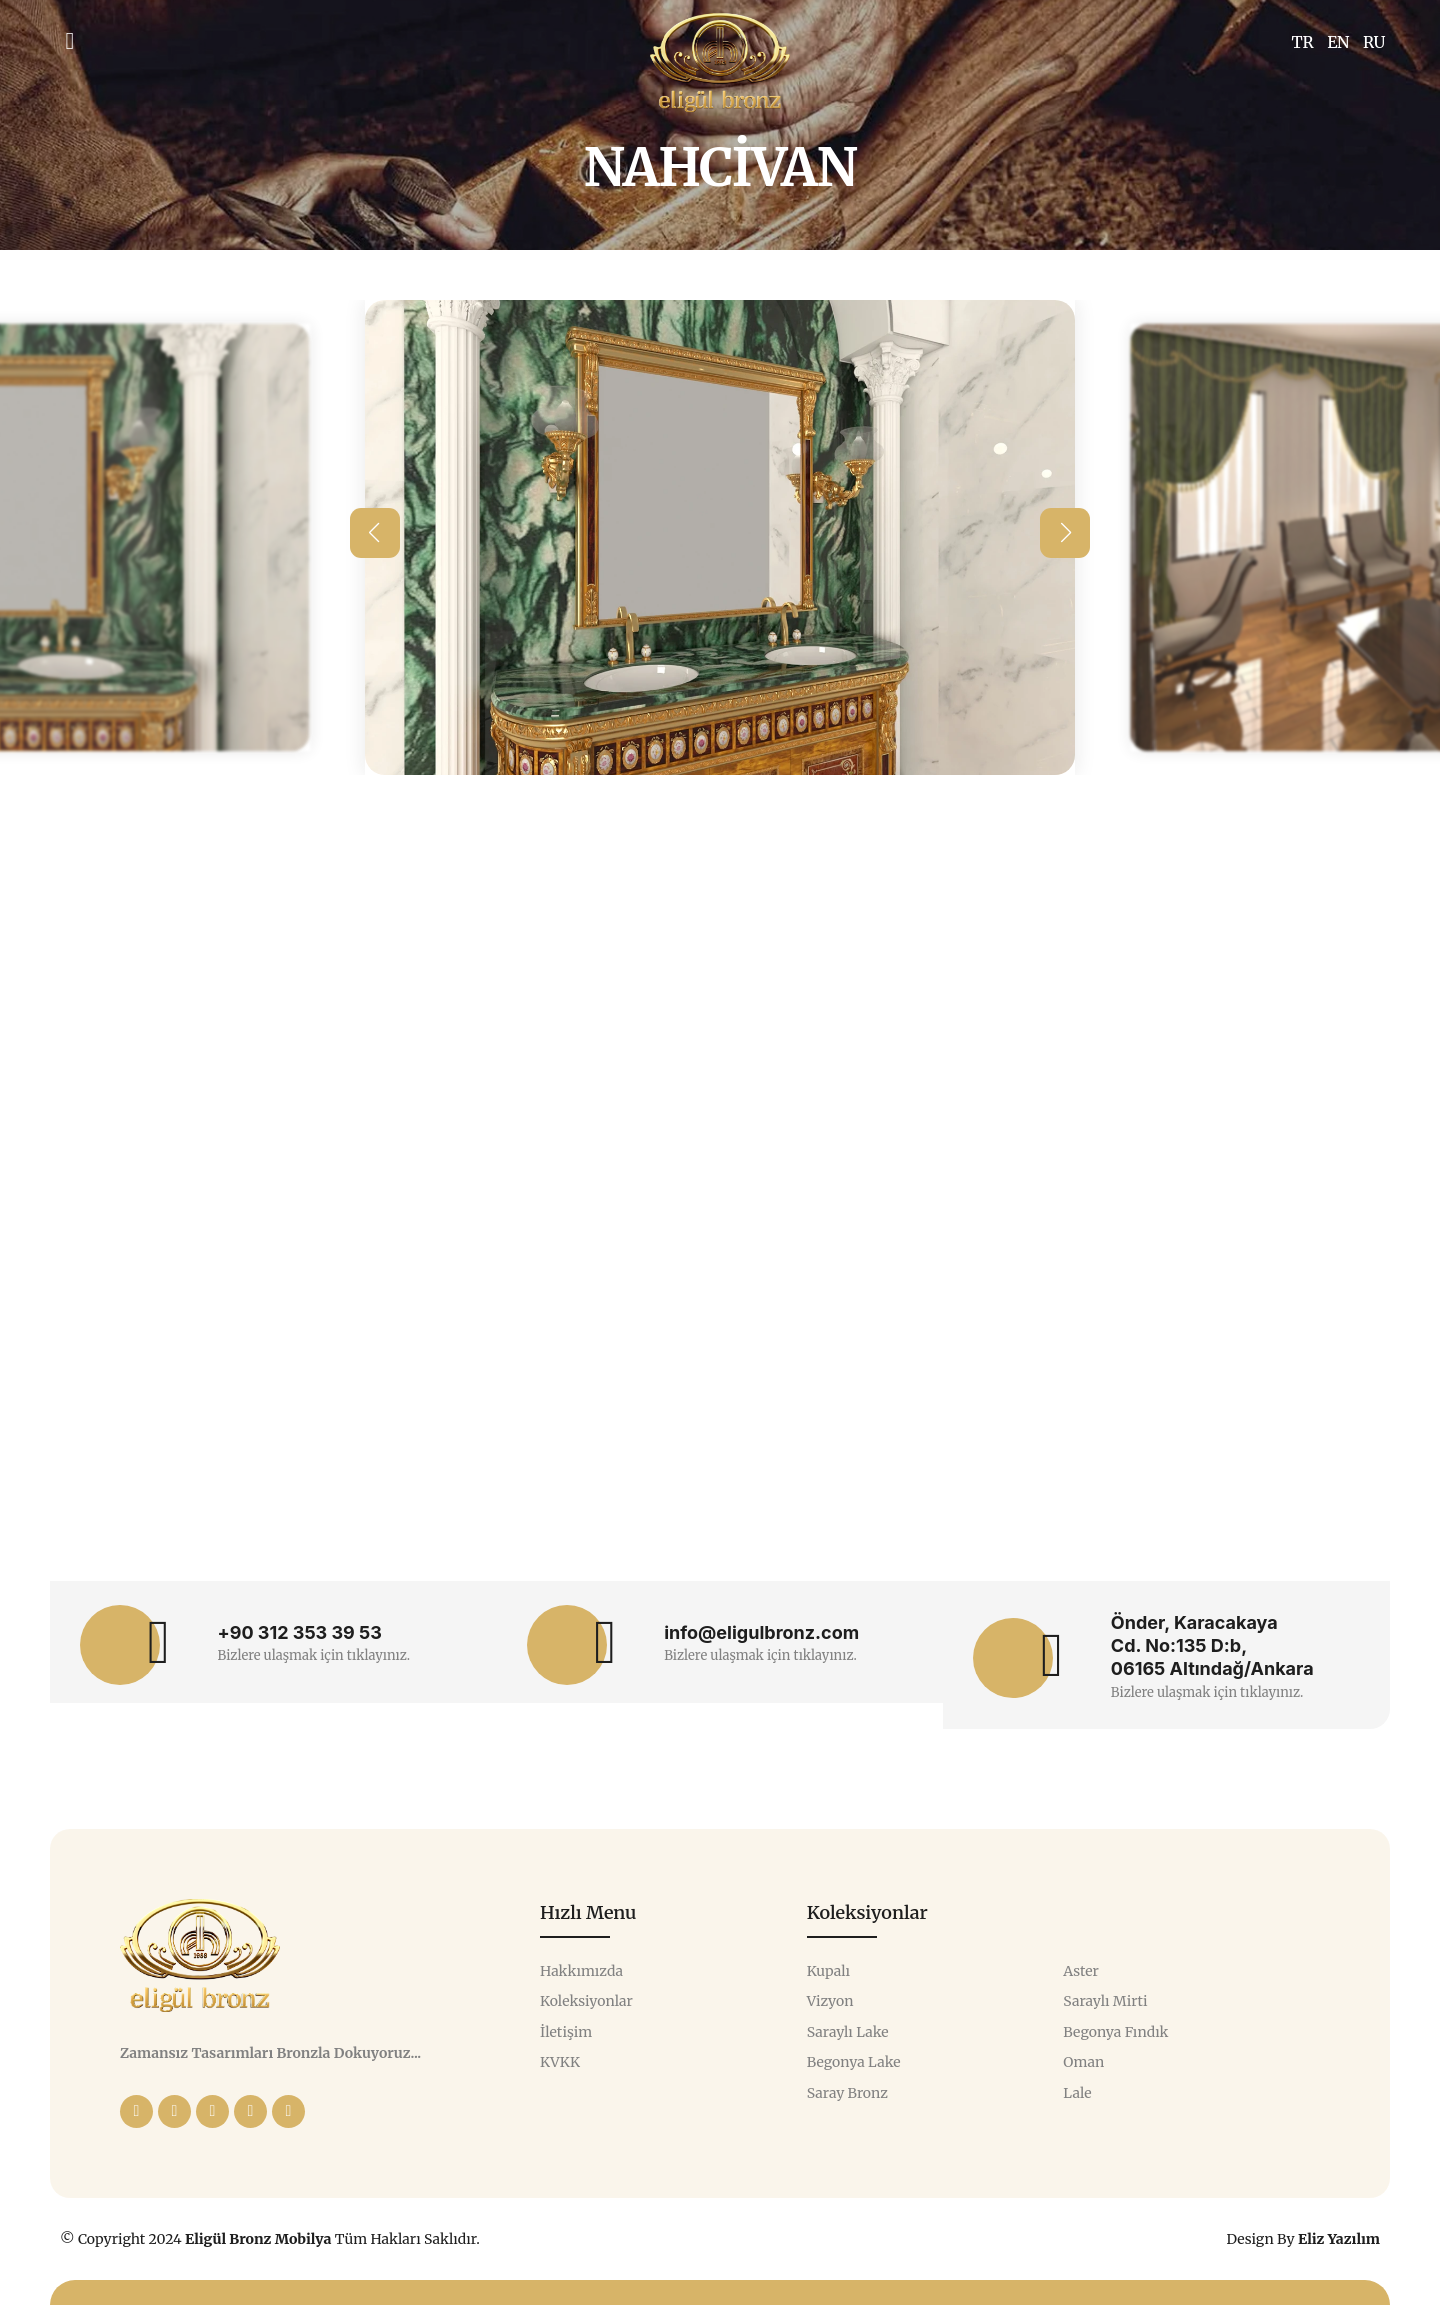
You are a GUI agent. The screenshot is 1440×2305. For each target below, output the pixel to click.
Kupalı (829, 1971)
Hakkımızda (581, 1971)
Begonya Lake (854, 2062)
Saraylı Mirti (1105, 2001)
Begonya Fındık (1115, 2032)
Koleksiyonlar (586, 2001)
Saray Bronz (847, 2093)
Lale (1077, 2093)
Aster (1081, 1971)
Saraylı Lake (848, 2032)
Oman (1083, 2062)
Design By (1303, 2239)
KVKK (560, 2062)
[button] (375, 533)
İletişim (566, 2032)
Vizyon (830, 2001)
